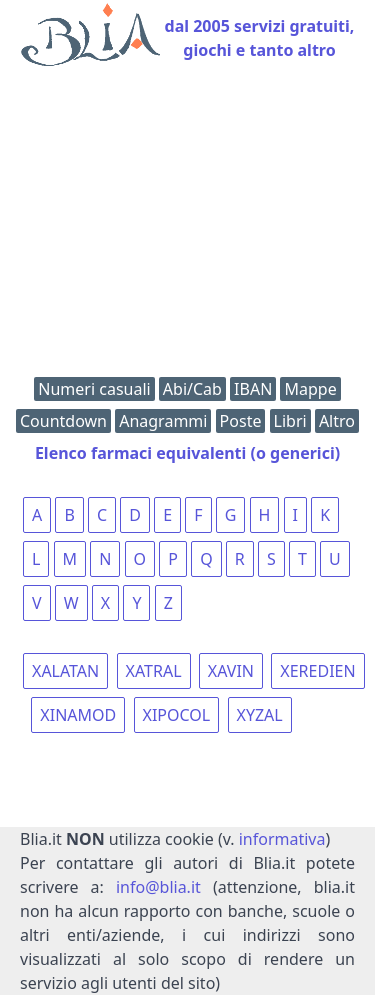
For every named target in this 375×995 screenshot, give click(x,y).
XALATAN (65, 671)
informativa (282, 839)
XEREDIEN (317, 671)
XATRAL (154, 671)
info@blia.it (158, 887)
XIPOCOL (177, 715)
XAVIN (231, 671)
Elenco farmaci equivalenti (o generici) (187, 453)
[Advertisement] (187, 226)
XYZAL (260, 715)
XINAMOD (78, 715)
